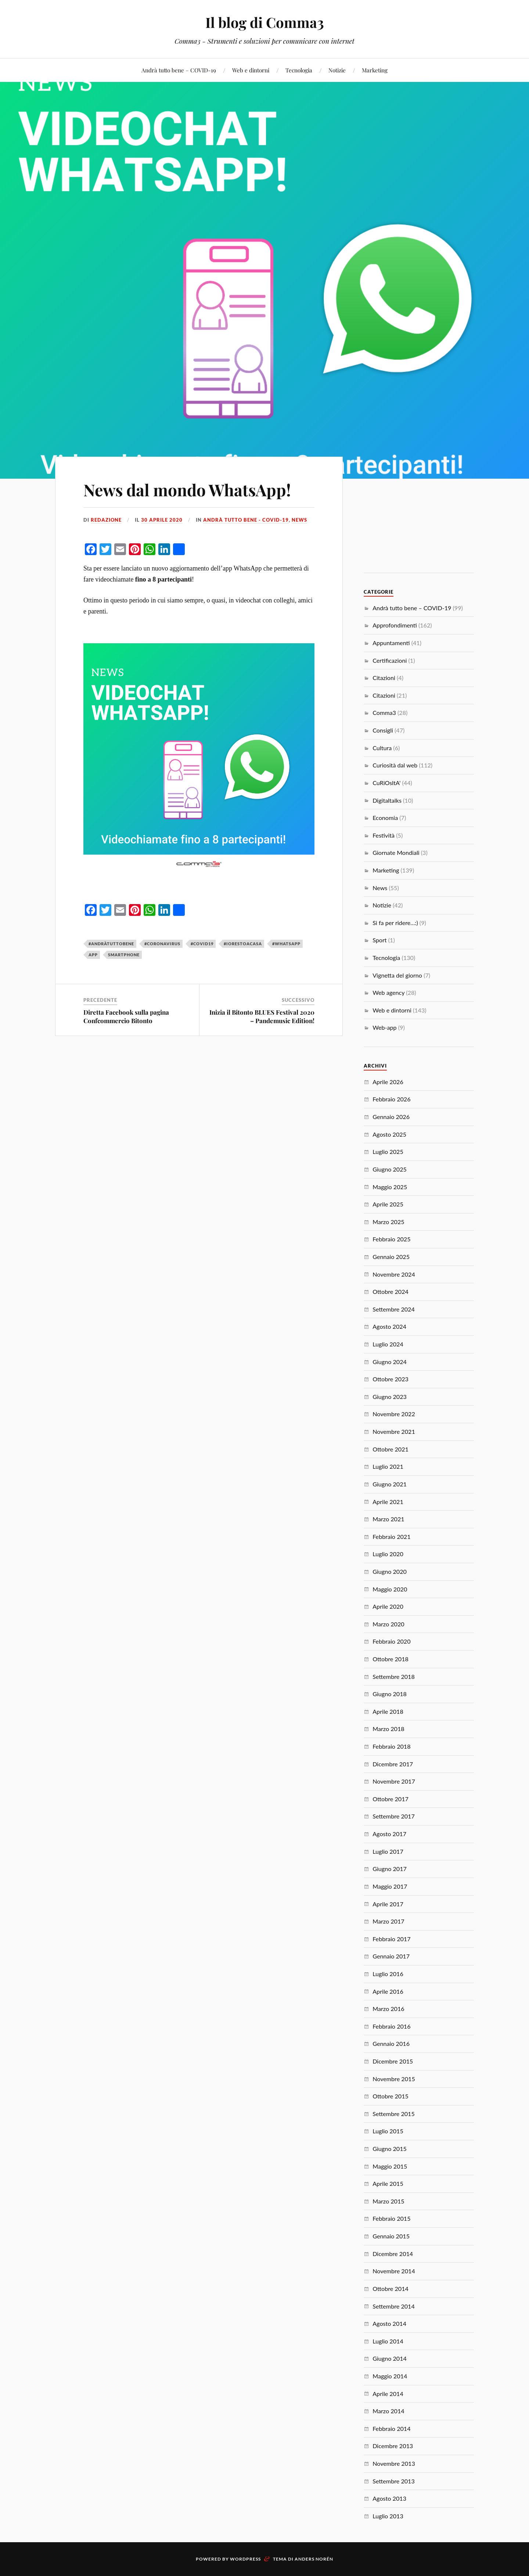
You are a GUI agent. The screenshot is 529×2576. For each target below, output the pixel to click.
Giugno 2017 (390, 1868)
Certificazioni (390, 660)
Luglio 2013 (388, 2515)
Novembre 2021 (394, 1431)
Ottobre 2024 (391, 1291)
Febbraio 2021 (391, 1536)
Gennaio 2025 (391, 1256)
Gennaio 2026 (391, 1116)
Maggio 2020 (390, 1589)
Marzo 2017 (388, 1921)
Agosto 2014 (389, 2323)
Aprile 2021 (388, 1501)
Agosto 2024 (389, 1326)
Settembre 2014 (394, 2306)
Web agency (388, 992)
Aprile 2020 (388, 1606)
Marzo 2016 (388, 2008)
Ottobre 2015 (391, 2096)
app (93, 954)
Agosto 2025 (389, 1134)
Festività (384, 835)
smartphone (124, 954)
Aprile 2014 (388, 2393)
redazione (106, 520)
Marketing (375, 70)
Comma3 (384, 712)
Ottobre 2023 (391, 1378)
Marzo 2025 (388, 1221)
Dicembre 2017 (393, 1763)
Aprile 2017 (388, 1903)
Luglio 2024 (388, 1344)
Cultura (382, 747)
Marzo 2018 (388, 1728)
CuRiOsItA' (386, 782)
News (299, 520)
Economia (385, 817)
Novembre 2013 (394, 2463)
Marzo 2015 (388, 2201)
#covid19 (202, 943)
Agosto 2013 (389, 2498)
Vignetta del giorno (397, 975)
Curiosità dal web (395, 765)
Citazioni (384, 677)
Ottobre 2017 (391, 1798)
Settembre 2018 (394, 1676)
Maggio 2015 (390, 2166)
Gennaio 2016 (391, 2043)
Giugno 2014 (390, 2358)
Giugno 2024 (390, 1361)
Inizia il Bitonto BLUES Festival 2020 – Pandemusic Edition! (261, 1016)
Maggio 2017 (390, 1886)
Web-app (384, 1027)
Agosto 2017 (389, 1833)
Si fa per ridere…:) (395, 922)
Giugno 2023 (390, 1396)
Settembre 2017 (394, 1816)
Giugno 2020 (390, 1571)
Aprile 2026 (388, 1081)
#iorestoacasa (243, 943)
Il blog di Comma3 (264, 22)
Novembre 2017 (394, 1781)
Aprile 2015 (388, 2183)
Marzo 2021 (388, 1518)
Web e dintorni (250, 70)
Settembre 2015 (394, 2113)
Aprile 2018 (388, 1711)
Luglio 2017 (388, 1851)
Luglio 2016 (388, 1973)
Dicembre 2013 (393, 2445)
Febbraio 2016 (391, 2026)
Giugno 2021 (390, 1484)
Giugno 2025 (390, 1169)
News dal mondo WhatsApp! (187, 489)
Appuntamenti (391, 642)
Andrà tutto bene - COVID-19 (246, 520)
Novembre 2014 (394, 2270)
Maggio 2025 (390, 1186)
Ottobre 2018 (391, 1658)
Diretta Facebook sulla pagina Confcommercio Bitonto (126, 1016)
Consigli (383, 730)
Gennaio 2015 (391, 2236)
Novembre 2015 (394, 2078)
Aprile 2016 (388, 1991)
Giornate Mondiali (396, 852)
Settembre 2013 (394, 2481)
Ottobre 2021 (391, 1449)
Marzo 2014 (388, 2410)
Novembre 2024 (394, 1274)
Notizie (337, 70)
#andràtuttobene (111, 943)
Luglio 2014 (388, 2341)
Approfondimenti (395, 625)
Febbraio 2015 (391, 2218)
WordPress (245, 2559)
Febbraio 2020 (391, 1641)
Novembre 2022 (394, 1413)
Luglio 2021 (388, 1466)
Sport (379, 939)
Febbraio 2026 (391, 1098)
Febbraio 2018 (391, 1746)
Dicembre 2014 (393, 2253)
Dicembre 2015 (393, 2061)
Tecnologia (298, 70)
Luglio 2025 (388, 1151)
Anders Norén (314, 2559)
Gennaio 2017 (391, 1956)
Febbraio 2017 (391, 1938)
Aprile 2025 (388, 1204)
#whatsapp (286, 943)
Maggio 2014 (390, 2375)
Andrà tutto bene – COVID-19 (178, 70)
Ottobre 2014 (391, 2288)
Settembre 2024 (394, 1309)
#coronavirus (162, 943)
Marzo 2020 (388, 1623)
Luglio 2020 (388, 1553)
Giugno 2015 (390, 2148)
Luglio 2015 (388, 2130)
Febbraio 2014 (391, 2428)
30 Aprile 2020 (162, 520)
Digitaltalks (387, 800)
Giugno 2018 (390, 1693)
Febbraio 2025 (391, 1238)
